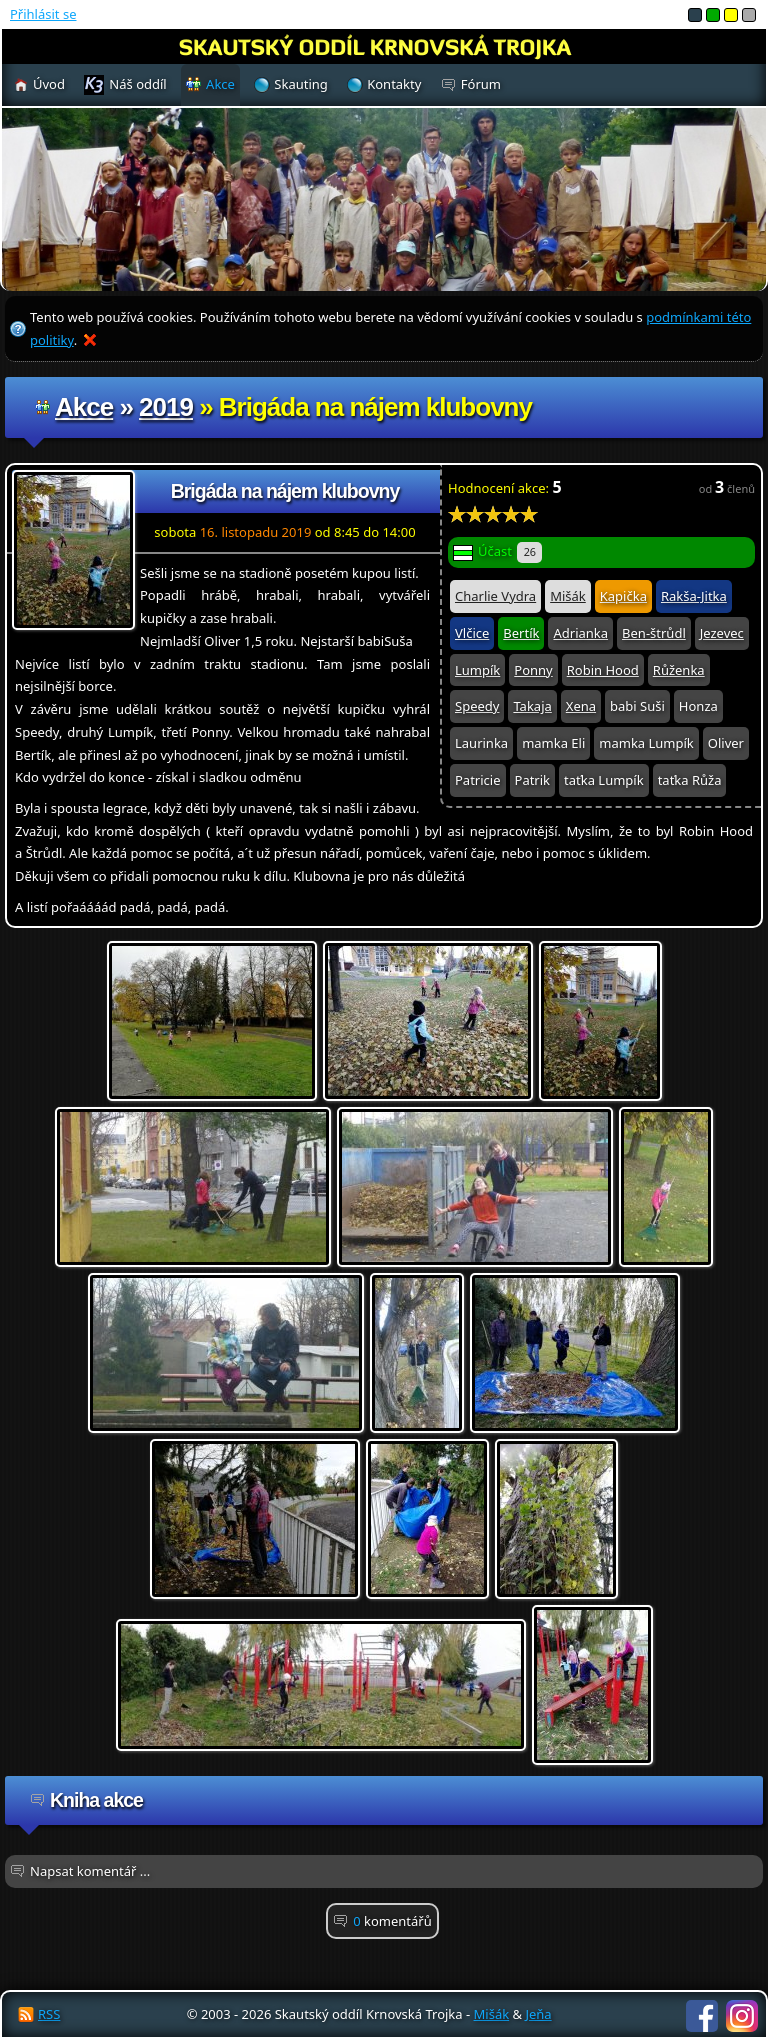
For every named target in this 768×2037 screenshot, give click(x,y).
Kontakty (394, 84)
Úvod (49, 84)
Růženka (679, 670)
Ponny (533, 670)
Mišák (568, 596)
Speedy (477, 706)
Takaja (532, 706)
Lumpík (477, 670)
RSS (49, 2014)
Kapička (623, 596)
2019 (166, 407)
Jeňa (538, 2014)
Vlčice (472, 633)
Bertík (521, 633)
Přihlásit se (43, 14)
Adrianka (580, 633)
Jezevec (722, 633)
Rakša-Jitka (694, 596)
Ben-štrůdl (654, 633)
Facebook (702, 2016)
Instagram (742, 2016)
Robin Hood (603, 670)
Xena (581, 706)
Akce (84, 407)
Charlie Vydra (495, 596)
